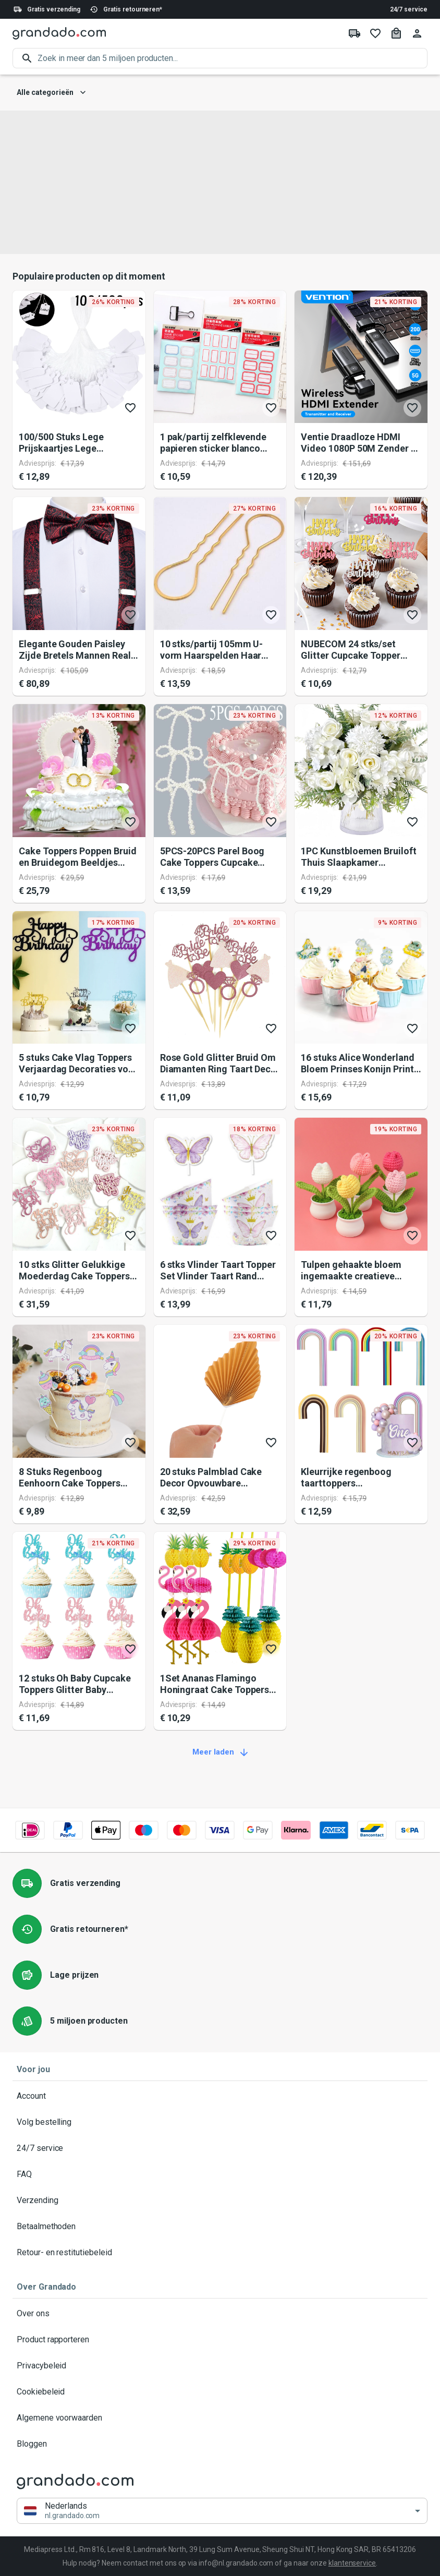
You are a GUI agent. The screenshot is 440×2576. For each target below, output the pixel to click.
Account (220, 2096)
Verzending (220, 2200)
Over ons (220, 2314)
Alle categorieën (51, 92)
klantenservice (352, 2563)
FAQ (220, 2174)
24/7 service (408, 9)
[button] (222, 2511)
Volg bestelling (220, 2122)
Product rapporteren (220, 2340)
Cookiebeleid (220, 2392)
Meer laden (220, 1752)
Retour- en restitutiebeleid (220, 2253)
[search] (232, 58)
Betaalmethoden (220, 2227)
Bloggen (220, 2444)
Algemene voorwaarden (220, 2418)
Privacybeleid (220, 2366)
